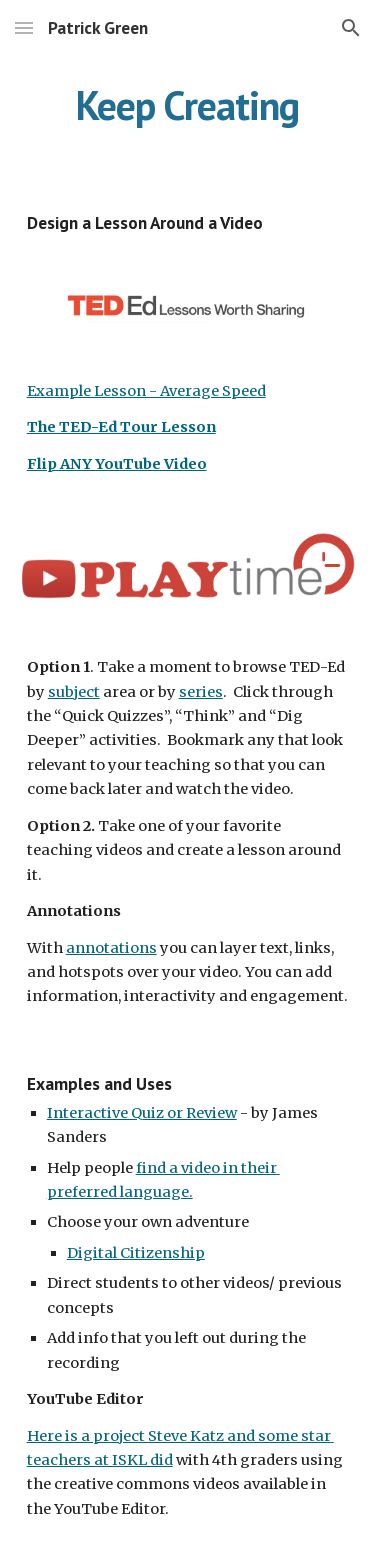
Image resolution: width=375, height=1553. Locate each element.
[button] (24, 27)
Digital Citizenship (136, 1253)
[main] (188, 105)
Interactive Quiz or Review (142, 1113)
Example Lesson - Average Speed (146, 391)
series (201, 692)
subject (74, 692)
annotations (111, 948)
